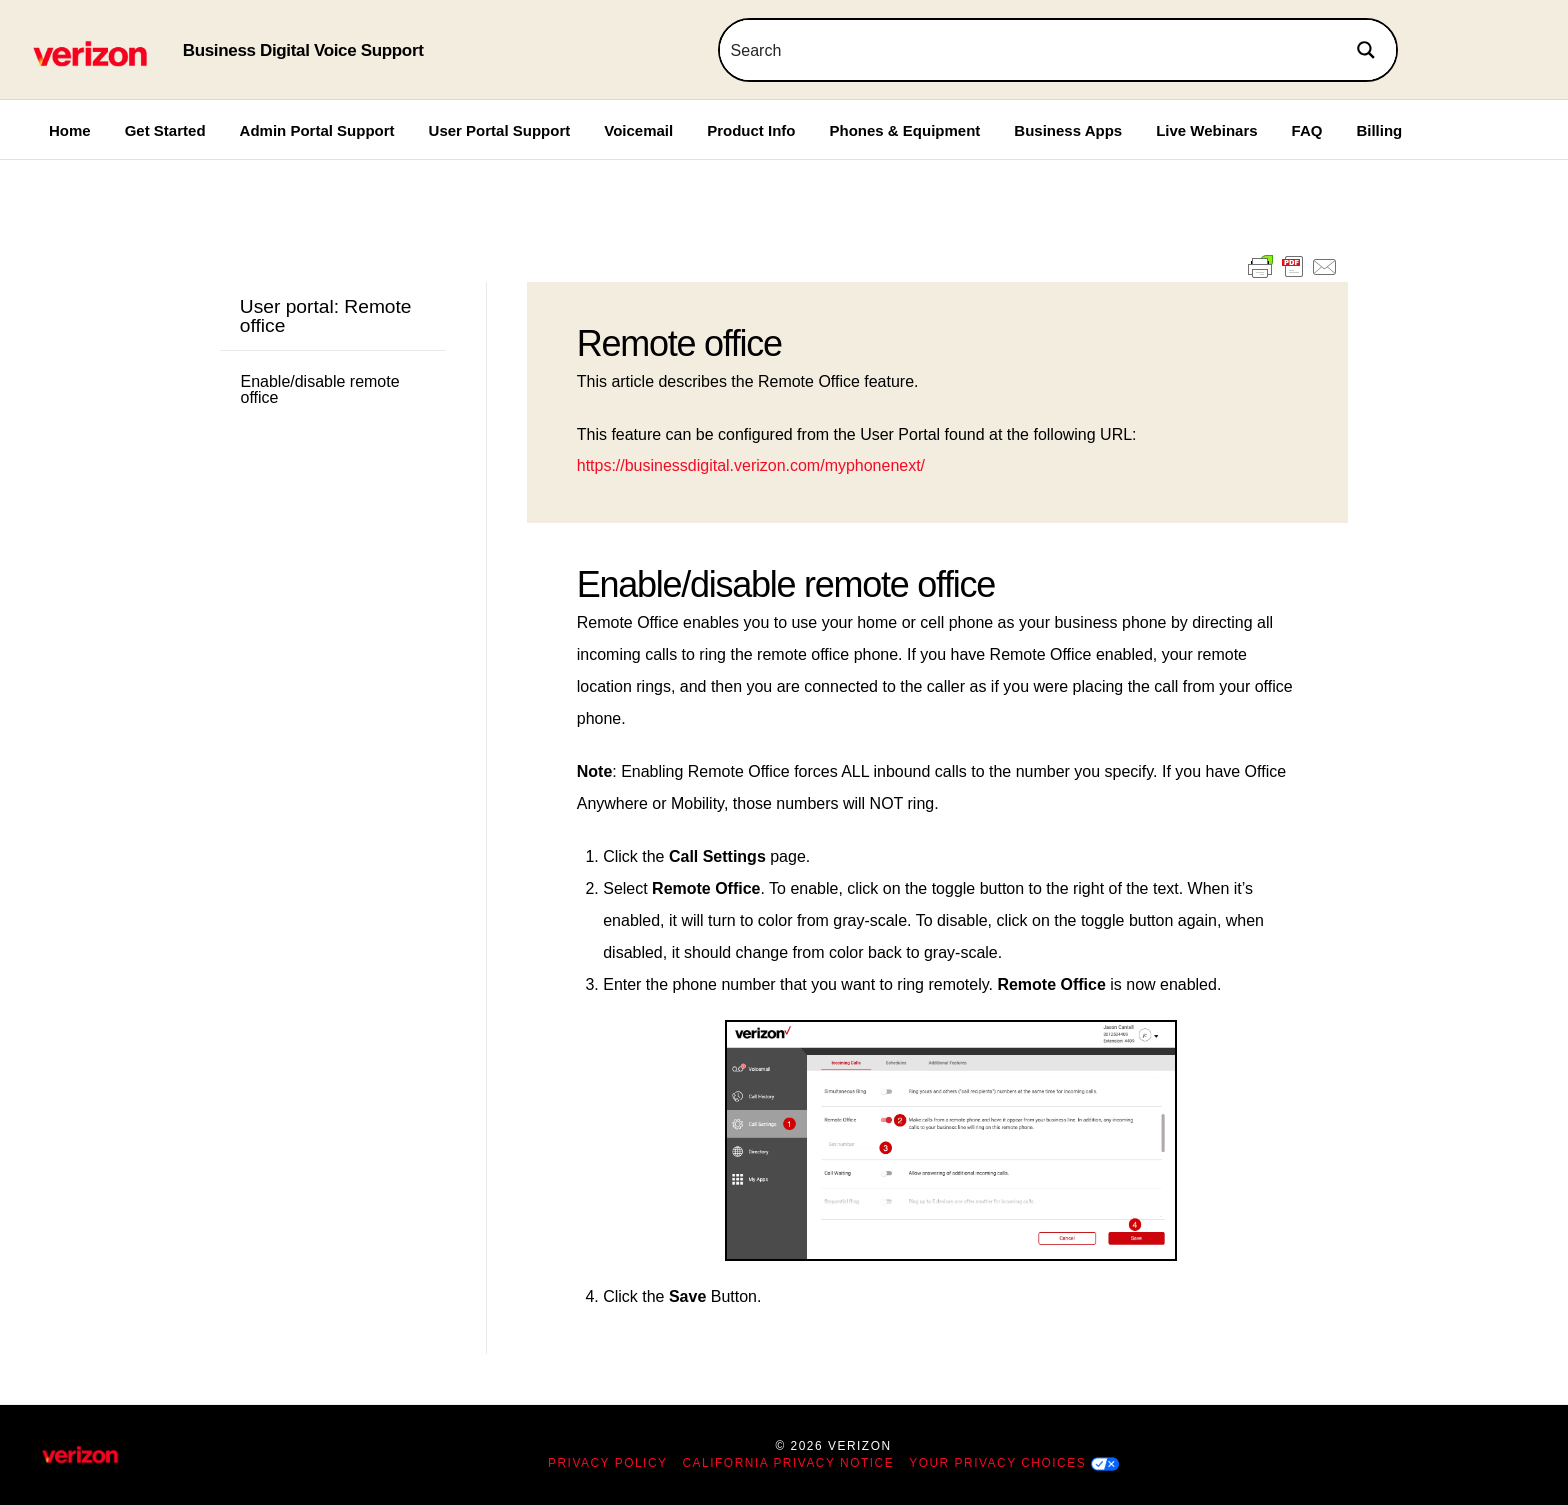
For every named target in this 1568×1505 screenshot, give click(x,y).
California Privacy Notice (789, 1463)
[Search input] (1029, 50)
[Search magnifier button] (1366, 50)
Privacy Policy (608, 1463)
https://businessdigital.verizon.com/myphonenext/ (751, 465)
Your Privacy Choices (997, 1463)
